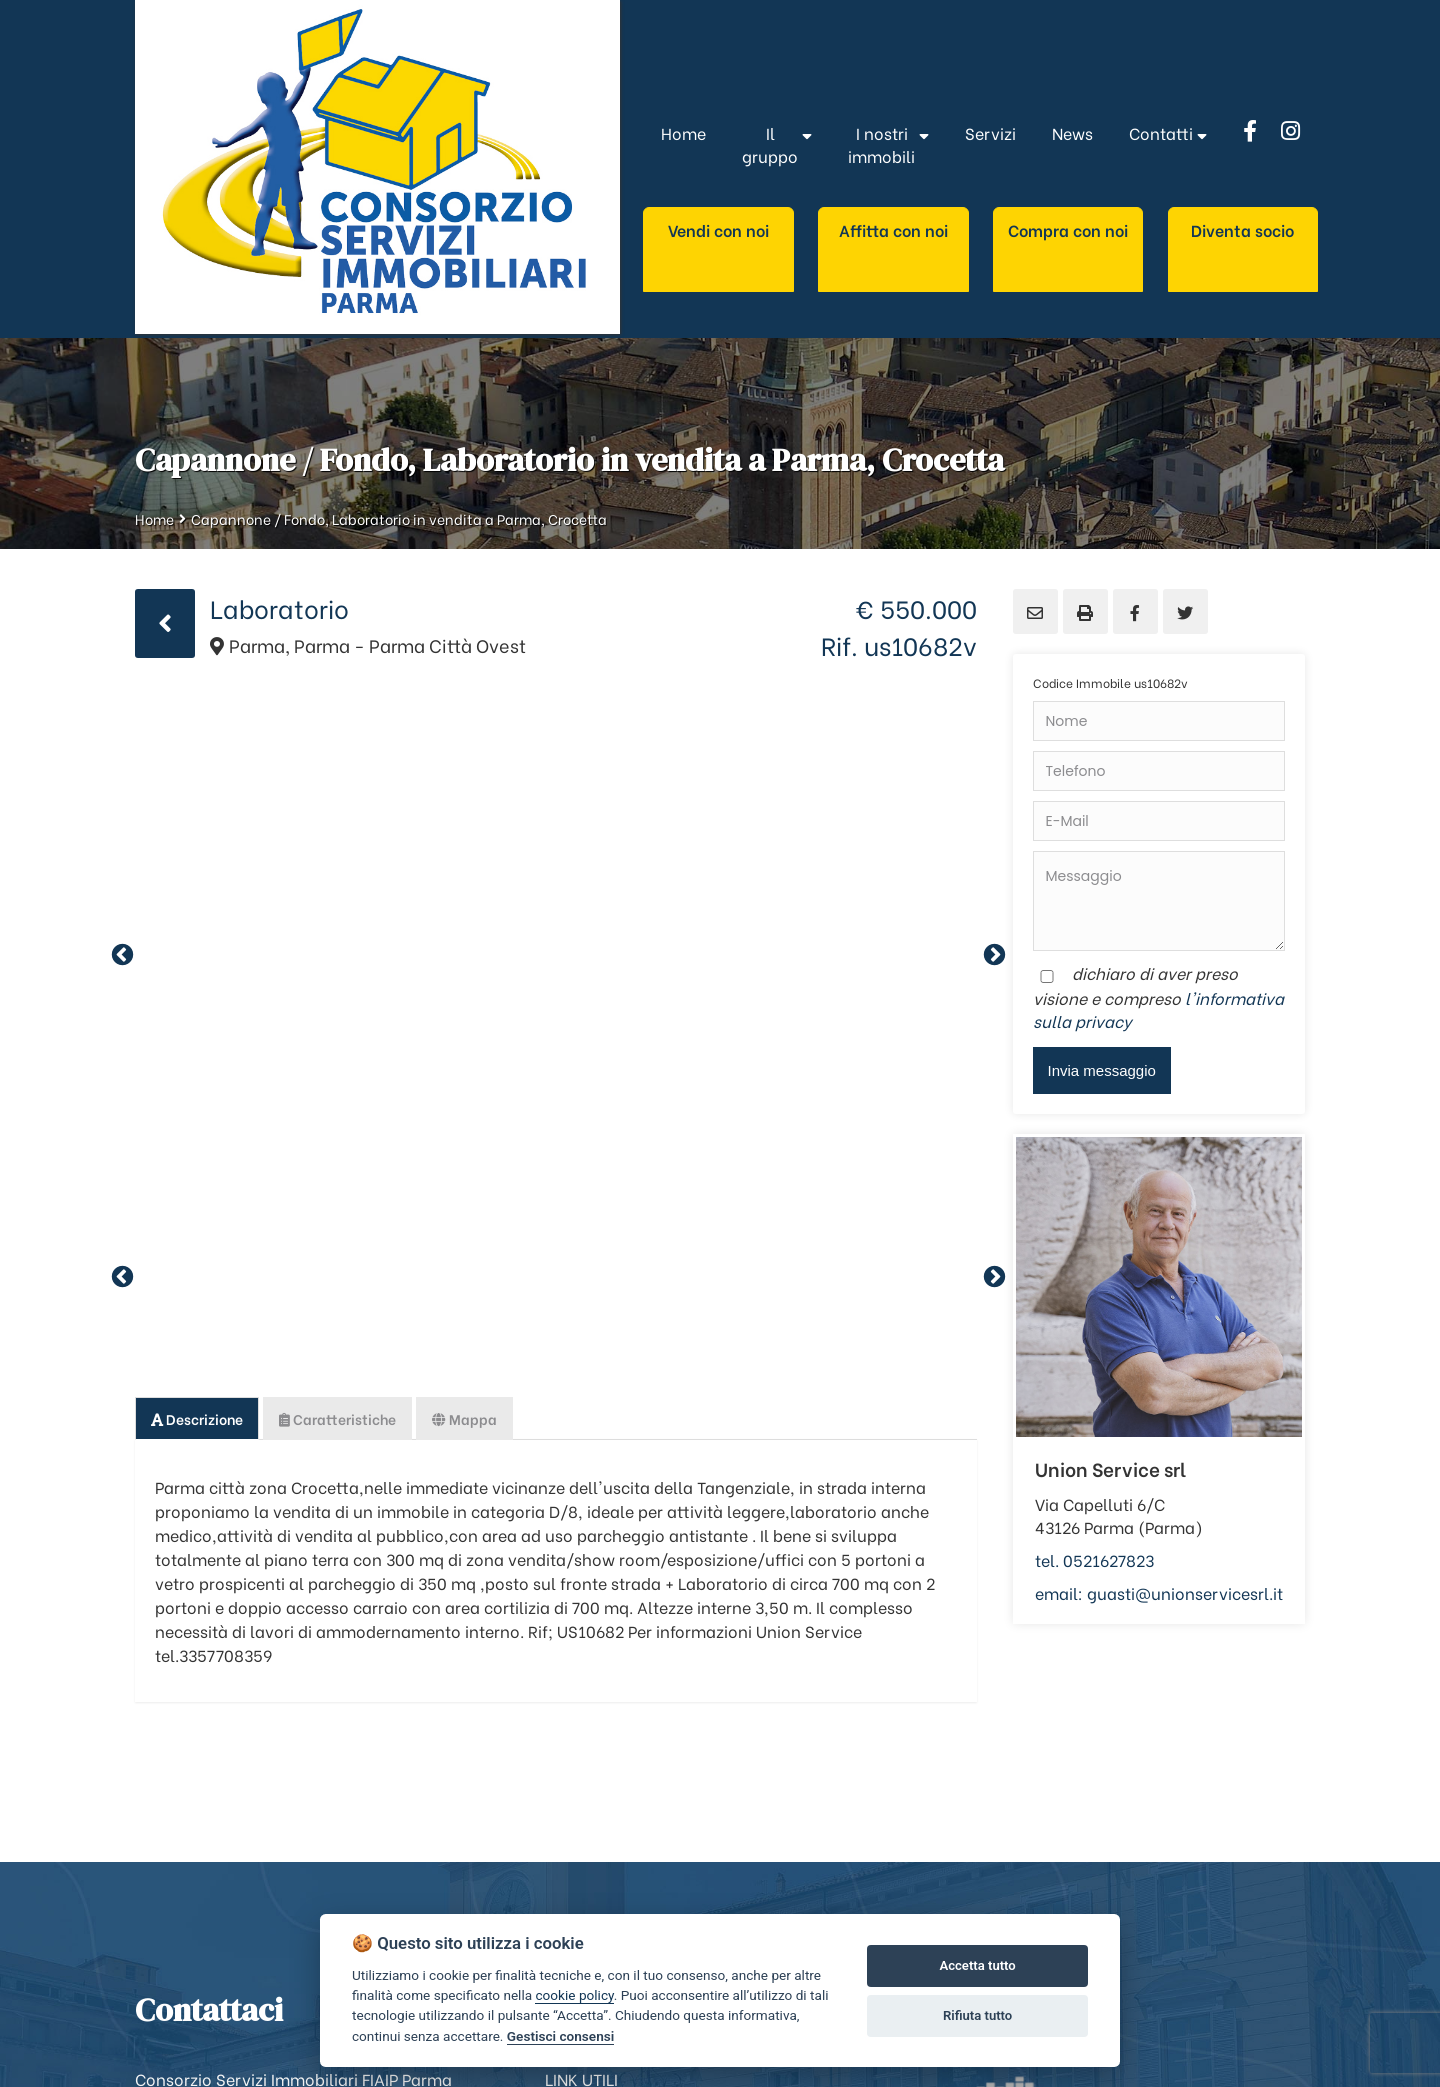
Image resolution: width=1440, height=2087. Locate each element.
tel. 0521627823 (1094, 1559)
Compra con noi (1068, 229)
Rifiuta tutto (977, 2015)
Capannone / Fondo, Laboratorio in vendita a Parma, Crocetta (399, 518)
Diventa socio (1242, 229)
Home (154, 518)
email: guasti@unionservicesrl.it (1159, 1592)
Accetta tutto (977, 1965)
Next (992, 953)
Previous (120, 953)
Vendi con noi (718, 229)
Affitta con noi (893, 229)
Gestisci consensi (560, 2036)
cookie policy (574, 1995)
